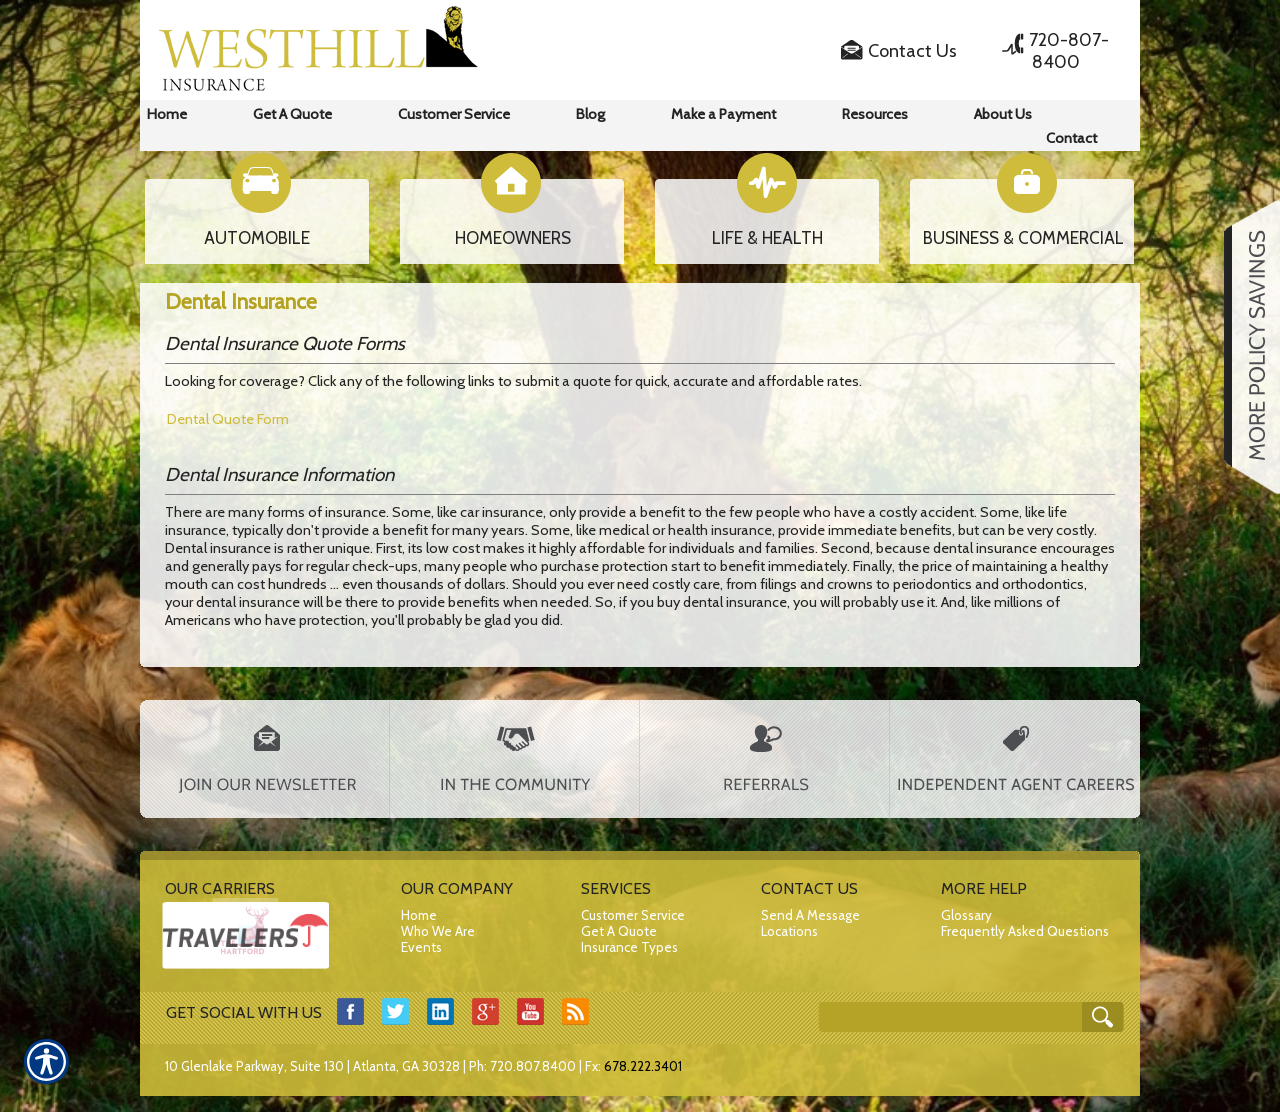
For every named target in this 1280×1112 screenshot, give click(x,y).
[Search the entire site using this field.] (960, 1011)
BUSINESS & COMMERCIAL (1023, 238)
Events (421, 947)
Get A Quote (619, 931)
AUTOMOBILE (257, 238)
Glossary (966, 915)
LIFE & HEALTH (767, 238)
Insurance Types (629, 947)
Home (419, 915)
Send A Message (810, 915)
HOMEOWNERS (513, 238)
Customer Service (633, 915)
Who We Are (438, 931)
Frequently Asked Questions (1025, 931)
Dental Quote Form (228, 419)
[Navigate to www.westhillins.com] (1245, 347)
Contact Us (912, 51)
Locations (789, 931)
